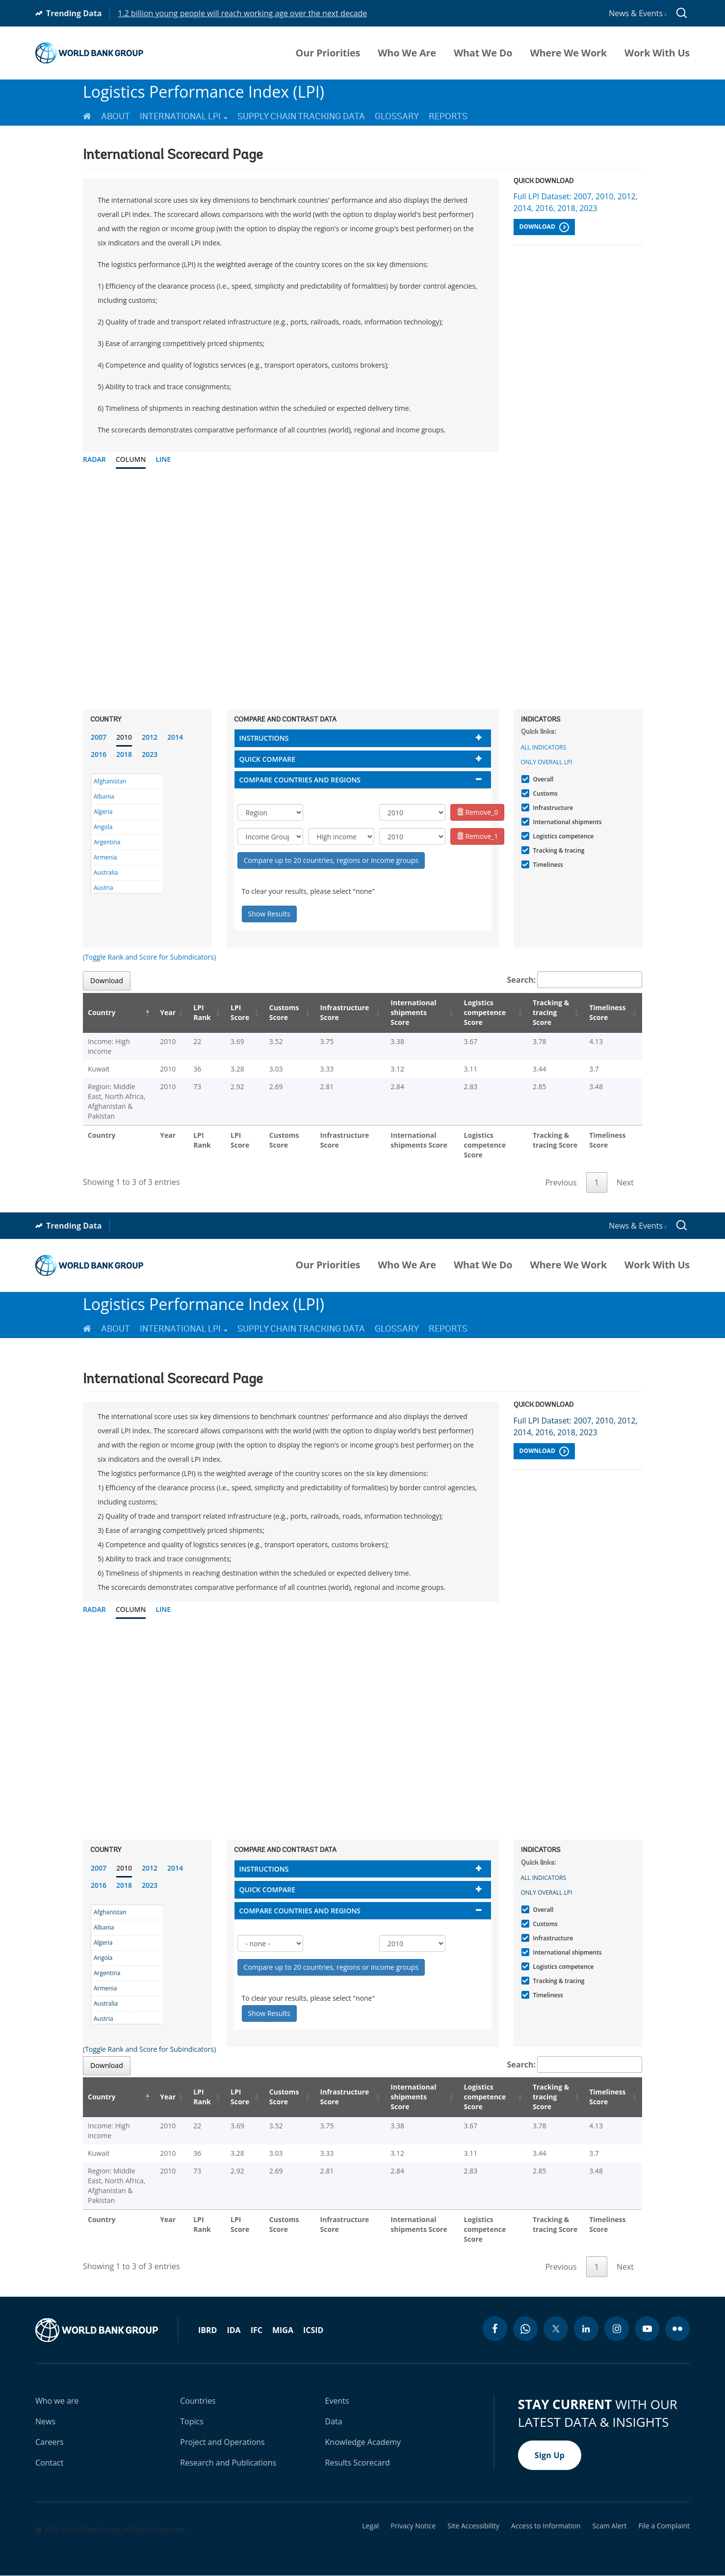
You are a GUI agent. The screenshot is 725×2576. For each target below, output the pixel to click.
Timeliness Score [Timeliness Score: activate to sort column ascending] (607, 1012)
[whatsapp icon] (525, 2328)
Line (163, 459)
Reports (448, 116)
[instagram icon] (616, 2328)
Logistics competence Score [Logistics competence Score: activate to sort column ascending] (485, 1012)
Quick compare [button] (267, 759)
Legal (370, 2526)
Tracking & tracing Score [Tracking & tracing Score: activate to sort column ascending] (551, 1012)
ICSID (313, 2330)
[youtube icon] (647, 2328)
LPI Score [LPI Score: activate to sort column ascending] (240, 1012)
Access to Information (546, 2526)
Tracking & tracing (558, 850)
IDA (233, 2330)
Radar (94, 459)
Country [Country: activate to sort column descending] (101, 1012)
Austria (103, 888)
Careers (49, 2442)
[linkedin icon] (586, 2328)
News (45, 2421)
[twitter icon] (556, 2328)
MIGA (282, 2330)
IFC (256, 2330)
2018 (124, 754)
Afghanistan (110, 781)
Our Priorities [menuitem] (328, 53)
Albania (104, 796)
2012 (149, 737)
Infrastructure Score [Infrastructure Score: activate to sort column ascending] (344, 1012)
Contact (49, 2462)
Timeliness (547, 864)
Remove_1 (477, 836)
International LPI (184, 116)
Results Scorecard (357, 2462)
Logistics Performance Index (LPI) (203, 91)
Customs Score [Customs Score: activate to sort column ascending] (284, 1012)
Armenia (105, 857)
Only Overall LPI (546, 762)
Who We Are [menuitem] (407, 53)
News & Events (638, 13)
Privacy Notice (413, 2526)
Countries (197, 2400)
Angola (103, 827)
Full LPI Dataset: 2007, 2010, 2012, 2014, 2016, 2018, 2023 (576, 202)
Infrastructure (552, 808)
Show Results (269, 913)
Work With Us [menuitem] (657, 53)
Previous (560, 1182)
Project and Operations (222, 2442)
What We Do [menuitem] (483, 53)
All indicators (544, 747)
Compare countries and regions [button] (300, 779)
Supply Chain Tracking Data (301, 116)
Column (131, 459)
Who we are (56, 2400)
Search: (575, 979)
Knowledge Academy (363, 2442)
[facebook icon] (495, 2328)
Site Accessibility (473, 2526)
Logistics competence (562, 836)
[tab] (362, 738)
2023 (149, 754)
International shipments (566, 822)
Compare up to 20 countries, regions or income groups (331, 860)
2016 (98, 754)
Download (544, 227)
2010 (124, 737)
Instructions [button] (264, 738)
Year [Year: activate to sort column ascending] (168, 1012)
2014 (175, 737)
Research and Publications (228, 2462)
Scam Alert (610, 2526)
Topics (192, 2421)
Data (333, 2421)
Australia (106, 872)
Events (337, 2400)
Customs (544, 793)
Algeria (103, 811)
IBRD (207, 2330)
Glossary (397, 116)
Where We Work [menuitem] (568, 53)
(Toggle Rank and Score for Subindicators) (149, 957)
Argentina (107, 842)
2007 (98, 737)
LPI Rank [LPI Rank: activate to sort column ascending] (202, 1012)
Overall (542, 779)
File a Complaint (664, 2526)
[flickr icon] (677, 2328)
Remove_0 (477, 812)
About (115, 116)
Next (625, 1182)
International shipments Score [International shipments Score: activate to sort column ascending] (413, 1012)
